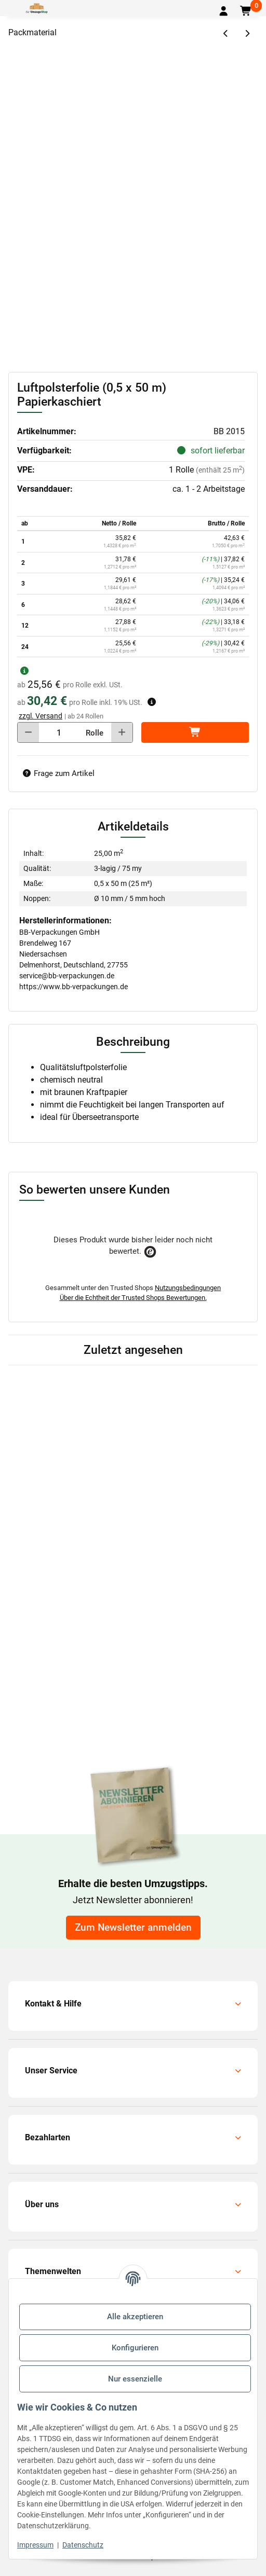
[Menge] (58, 732)
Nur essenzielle (135, 2379)
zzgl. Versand (40, 716)
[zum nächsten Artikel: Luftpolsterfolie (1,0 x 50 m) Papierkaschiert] (247, 34)
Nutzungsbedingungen (188, 1288)
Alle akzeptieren (135, 2316)
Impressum (35, 2545)
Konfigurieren (135, 2347)
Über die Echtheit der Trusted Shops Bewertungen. (133, 1297)
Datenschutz (82, 2545)
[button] (223, 11)
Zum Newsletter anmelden (133, 1927)
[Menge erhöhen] (121, 732)
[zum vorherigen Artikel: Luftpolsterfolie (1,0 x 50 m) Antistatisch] (226, 34)
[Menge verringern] (28, 732)
